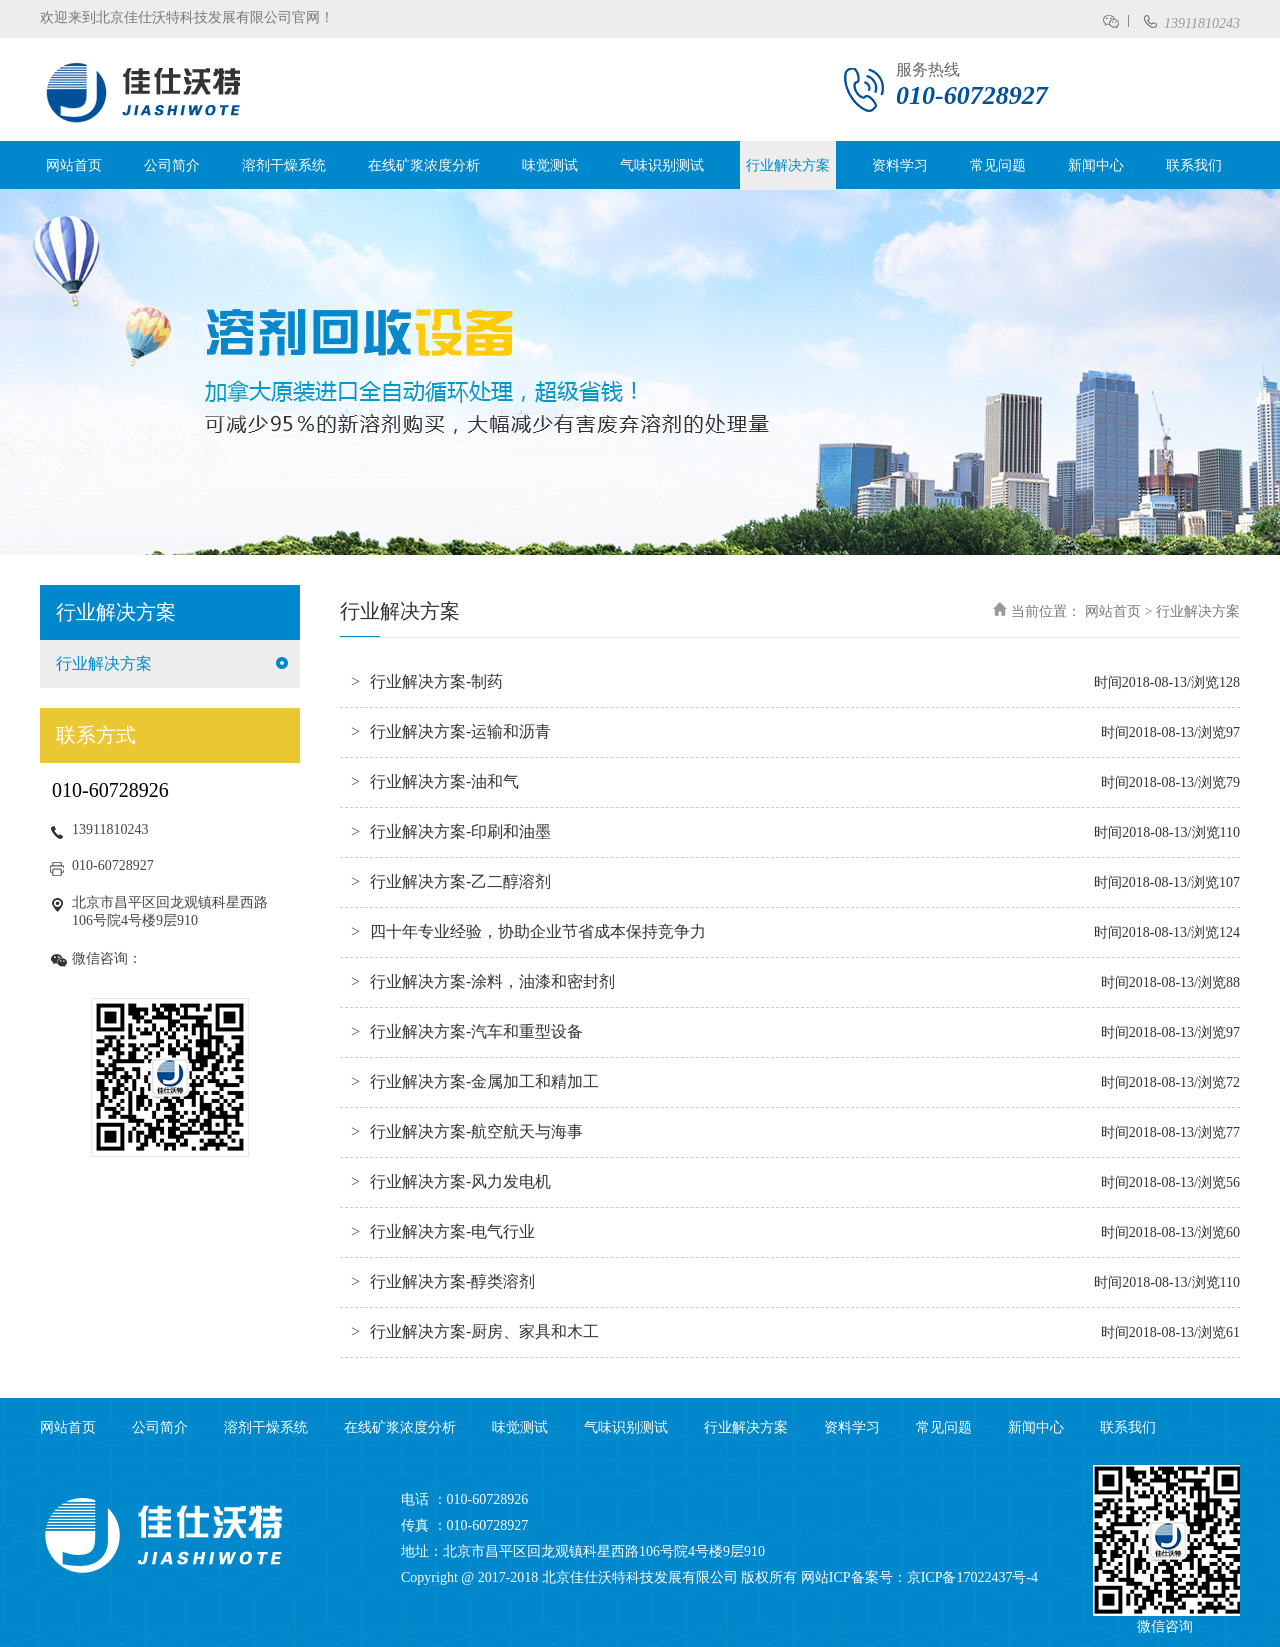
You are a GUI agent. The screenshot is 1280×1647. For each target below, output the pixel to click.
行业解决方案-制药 (436, 681)
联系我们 (1194, 165)
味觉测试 (550, 165)
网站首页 (74, 165)
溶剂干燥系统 (284, 165)
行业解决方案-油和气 (444, 781)
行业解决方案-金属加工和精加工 (484, 1081)
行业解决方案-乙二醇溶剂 (460, 881)
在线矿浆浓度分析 (424, 165)
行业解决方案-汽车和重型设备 (476, 1031)
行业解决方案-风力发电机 (460, 1181)
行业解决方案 (788, 165)
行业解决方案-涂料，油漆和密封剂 (492, 981)
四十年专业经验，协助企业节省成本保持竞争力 (538, 931)
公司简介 (172, 165)
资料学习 (900, 165)
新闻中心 (1096, 165)
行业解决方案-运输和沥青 (460, 731)
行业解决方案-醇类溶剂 (452, 1281)
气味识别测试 (662, 165)
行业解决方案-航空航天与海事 (476, 1131)
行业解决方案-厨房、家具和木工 (484, 1331)
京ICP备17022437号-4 (972, 1577)
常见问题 (998, 165)
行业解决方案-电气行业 (452, 1231)
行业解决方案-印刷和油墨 (460, 831)
